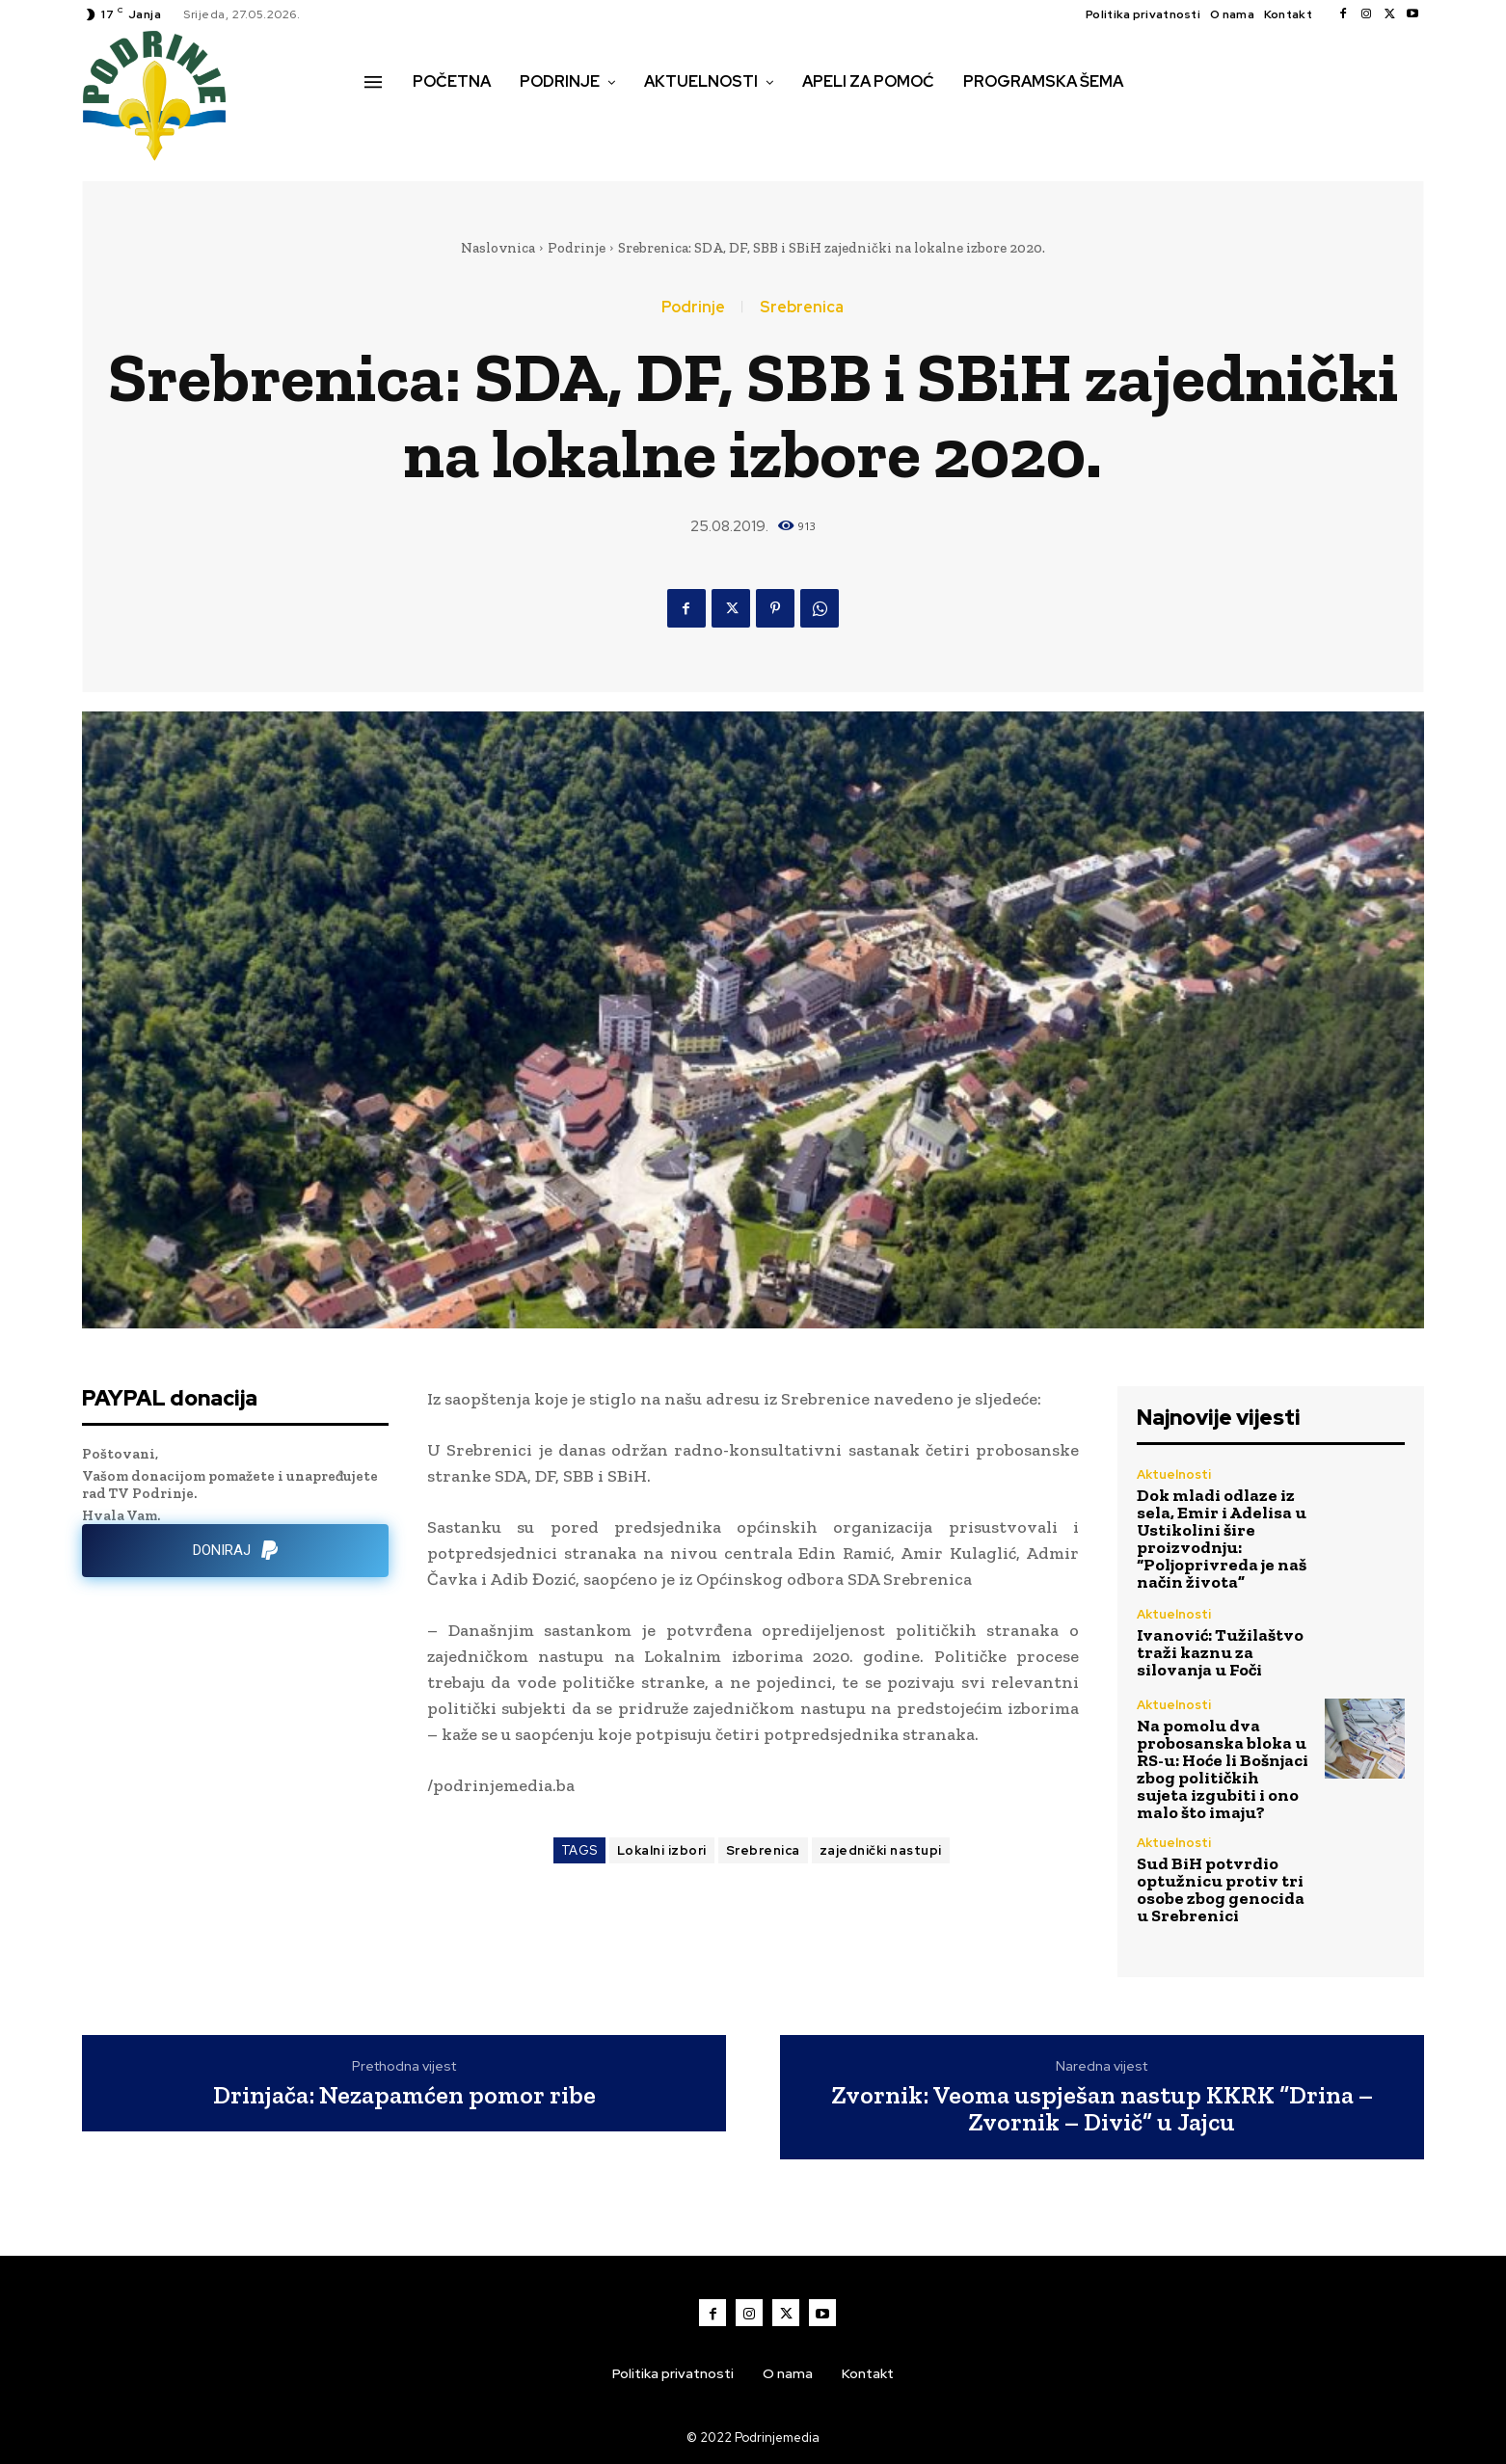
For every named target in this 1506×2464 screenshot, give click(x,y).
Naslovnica (498, 247)
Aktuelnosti (1174, 1474)
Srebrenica (802, 307)
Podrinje (576, 247)
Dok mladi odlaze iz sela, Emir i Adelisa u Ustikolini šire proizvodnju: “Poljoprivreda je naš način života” (1221, 1539)
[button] (385, 122)
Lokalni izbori (662, 1850)
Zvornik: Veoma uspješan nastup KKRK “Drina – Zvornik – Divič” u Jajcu (1102, 2108)
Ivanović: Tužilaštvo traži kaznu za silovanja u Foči (1220, 1652)
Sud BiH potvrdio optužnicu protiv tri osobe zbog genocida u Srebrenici (1220, 1889)
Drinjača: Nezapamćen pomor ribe (404, 2095)
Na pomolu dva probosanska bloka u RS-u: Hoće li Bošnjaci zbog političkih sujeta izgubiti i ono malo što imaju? (1222, 1769)
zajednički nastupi (881, 1850)
